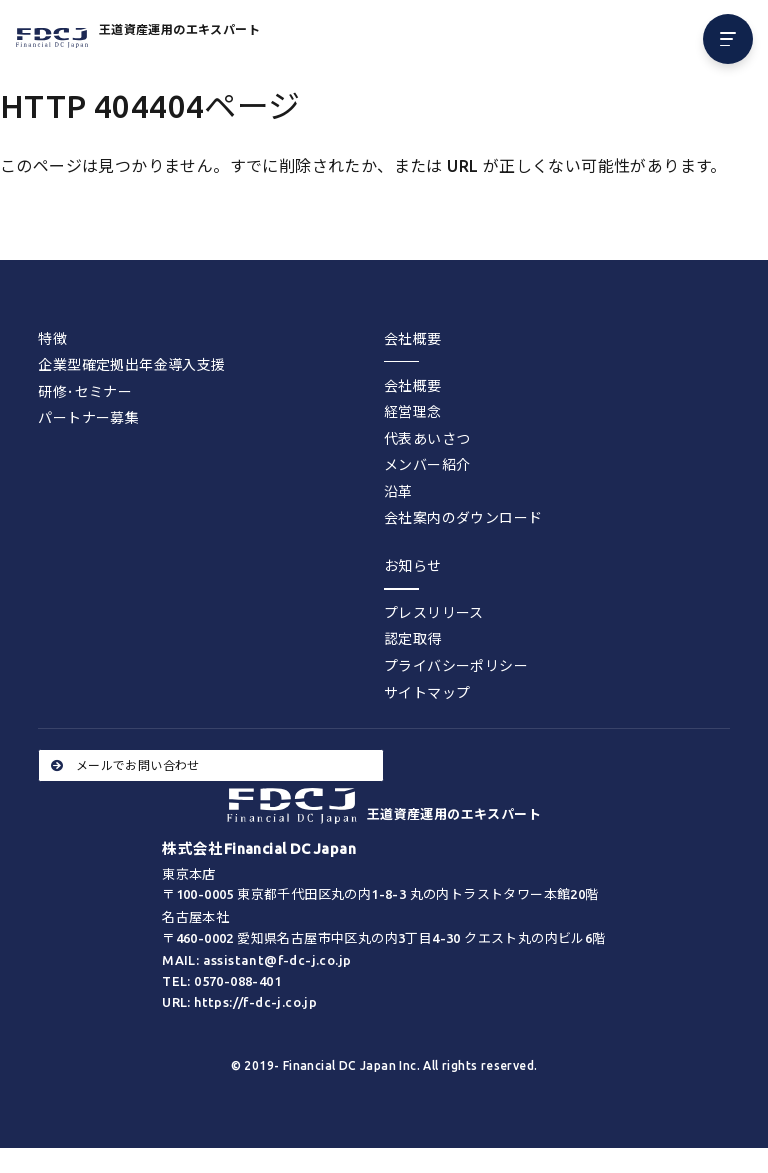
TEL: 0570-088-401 (221, 981)
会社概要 (413, 386)
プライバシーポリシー (456, 666)
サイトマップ (427, 693)
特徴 (52, 339)
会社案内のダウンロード (463, 518)
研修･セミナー (85, 392)
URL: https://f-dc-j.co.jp (239, 1002)
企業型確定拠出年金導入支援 (131, 365)
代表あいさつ (427, 439)
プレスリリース (434, 613)
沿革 (398, 492)
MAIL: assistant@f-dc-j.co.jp (256, 960)
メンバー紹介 (427, 465)
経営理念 (413, 412)
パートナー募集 (88, 418)
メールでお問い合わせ (125, 765)
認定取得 (413, 639)
